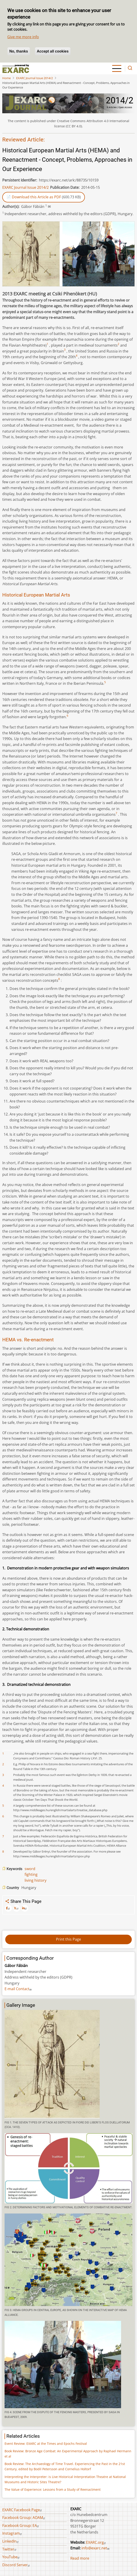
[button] (68, 2064)
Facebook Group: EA (21, 2525)
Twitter (10, 2549)
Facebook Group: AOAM (24, 2517)
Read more (79, 2558)
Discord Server (16, 2564)
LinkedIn (11, 2541)
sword (30, 1868)
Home (6, 78)
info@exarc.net (95, 2548)
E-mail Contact (19, 1988)
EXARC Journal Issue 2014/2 (34, 78)
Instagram (12, 2533)
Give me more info (23, 36)
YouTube (11, 2556)
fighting (31, 1874)
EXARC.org (96, 2542)
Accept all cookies (53, 51)
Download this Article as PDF (36, 196)
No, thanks (18, 51)
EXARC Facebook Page (22, 2509)
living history (35, 1880)
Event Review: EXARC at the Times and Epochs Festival (46, 2443)
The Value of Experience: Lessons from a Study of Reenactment (53, 2489)
